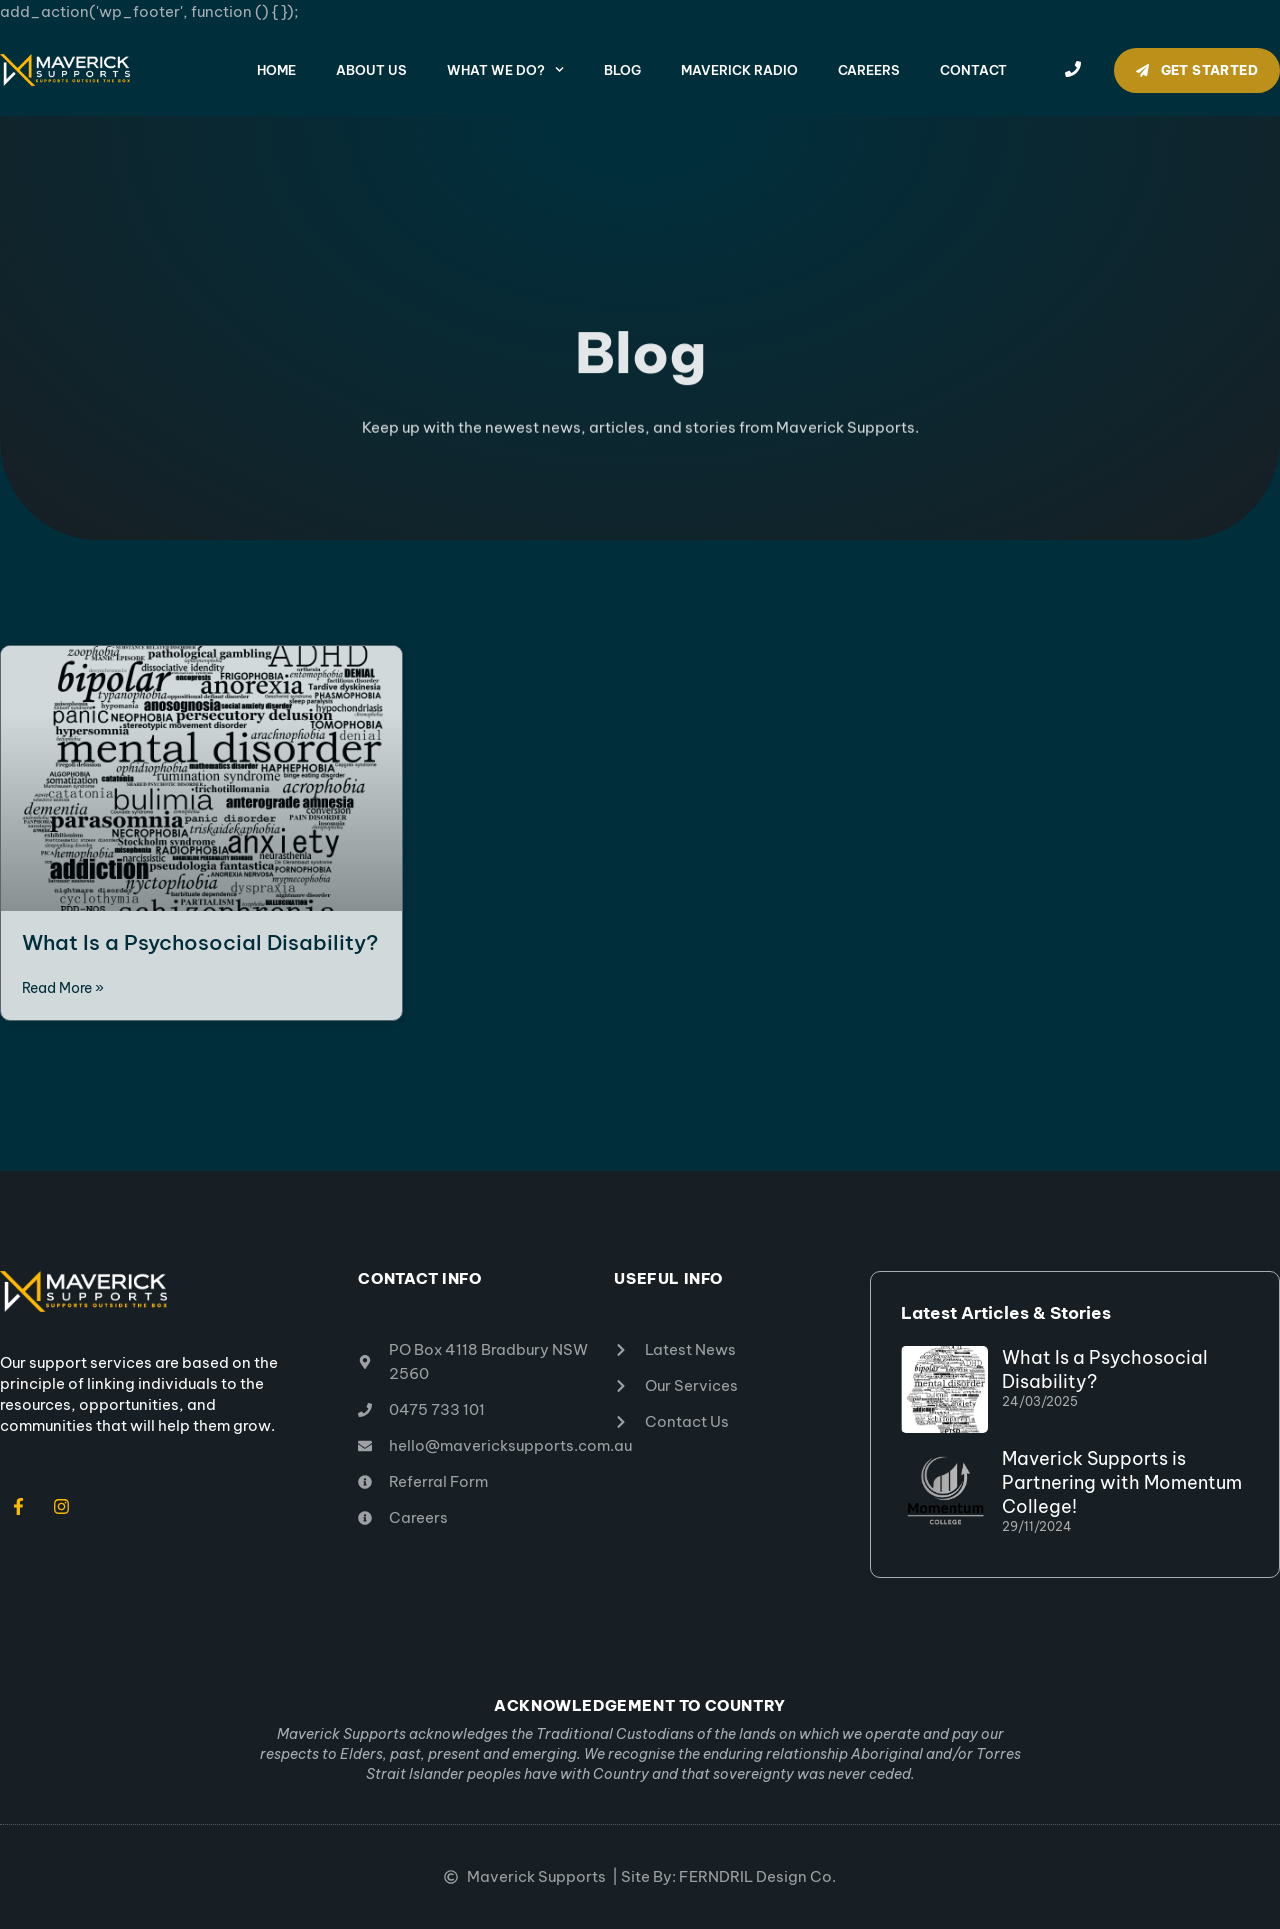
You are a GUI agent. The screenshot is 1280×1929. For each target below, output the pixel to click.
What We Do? (505, 69)
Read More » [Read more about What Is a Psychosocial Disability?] (63, 988)
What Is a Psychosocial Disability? (200, 942)
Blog (622, 70)
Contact (973, 70)
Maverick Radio (739, 70)
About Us (371, 70)
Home (276, 70)
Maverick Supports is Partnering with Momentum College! (1122, 1482)
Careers (869, 70)
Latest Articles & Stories (1006, 1313)
